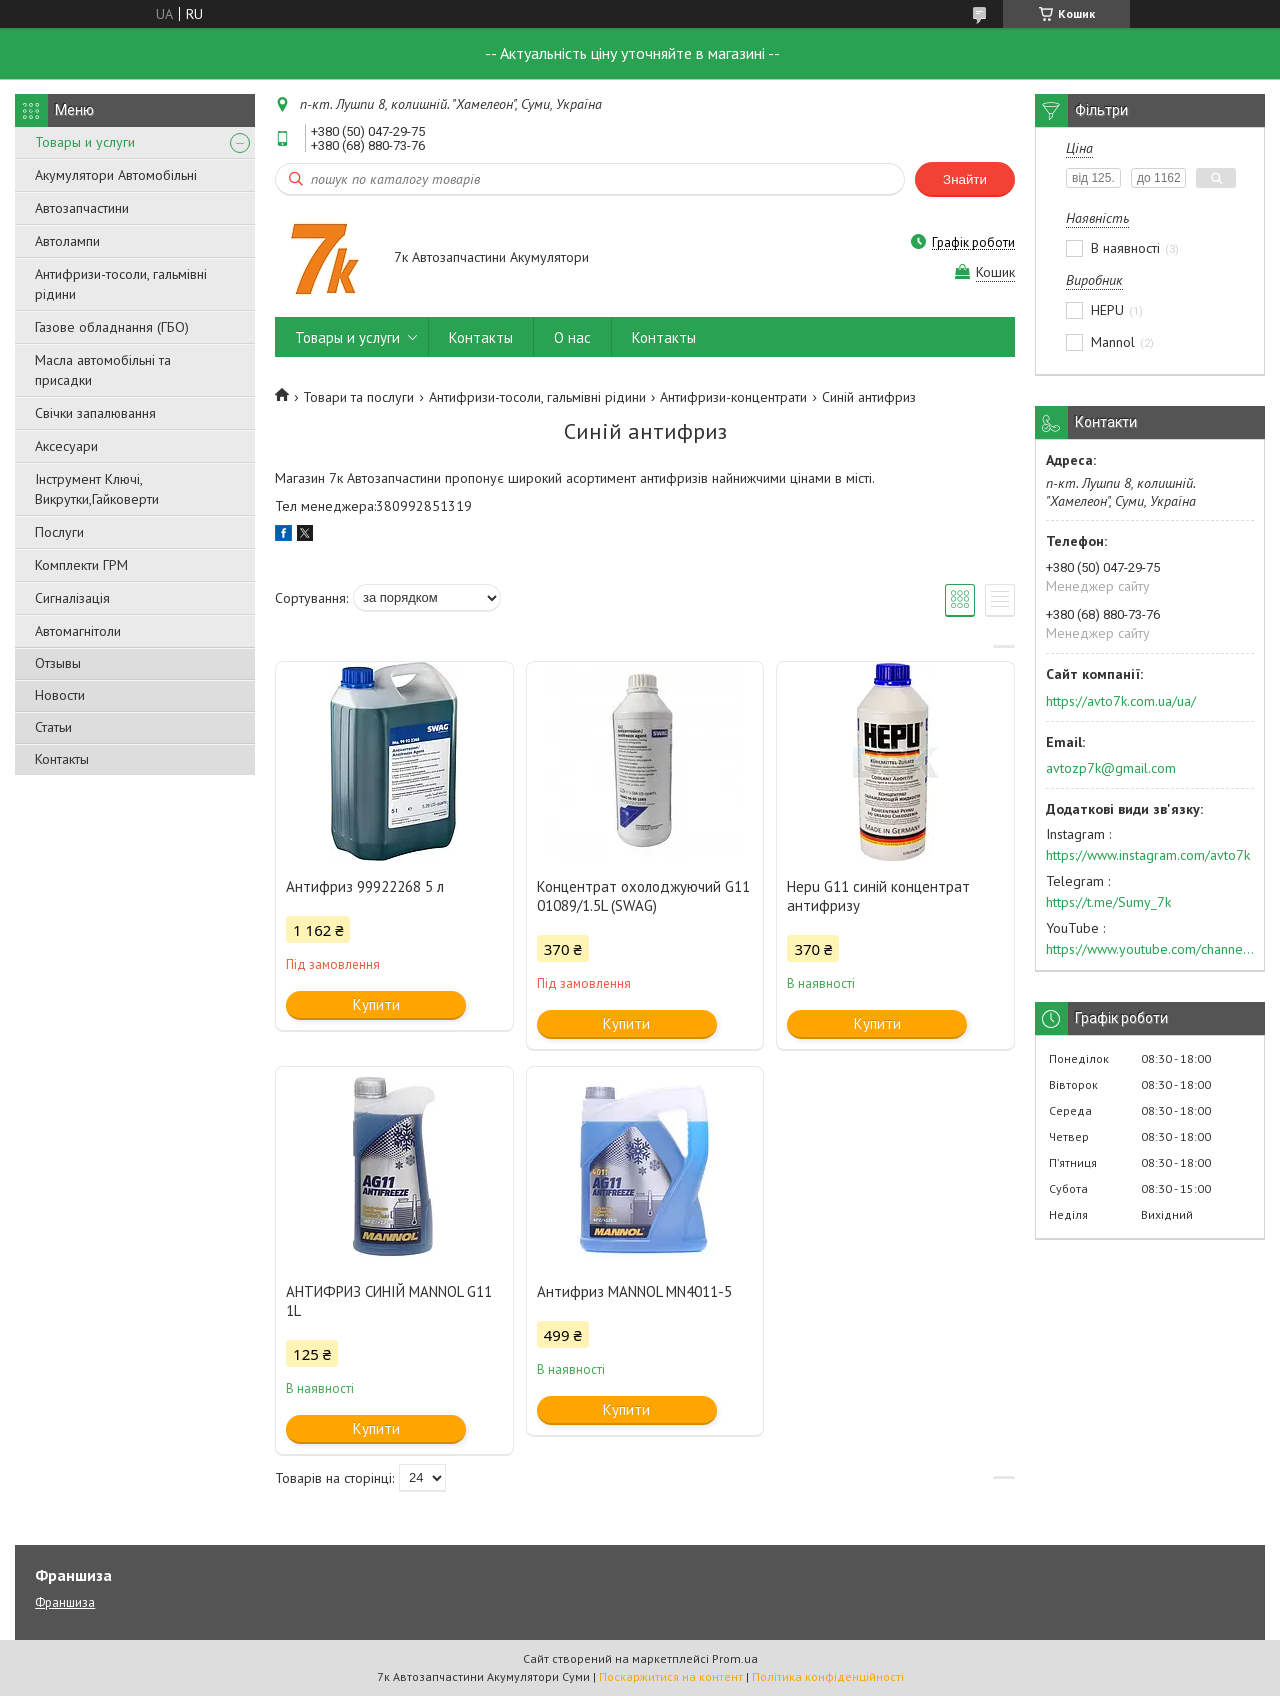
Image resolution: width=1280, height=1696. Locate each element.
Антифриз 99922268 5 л (365, 886)
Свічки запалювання (95, 413)
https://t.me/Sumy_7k (1108, 902)
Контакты (62, 759)
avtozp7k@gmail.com (1111, 768)
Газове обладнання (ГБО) (112, 327)
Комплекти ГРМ (81, 565)
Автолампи (67, 241)
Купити (376, 1004)
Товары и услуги (85, 142)
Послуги (59, 532)
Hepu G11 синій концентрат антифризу (878, 896)
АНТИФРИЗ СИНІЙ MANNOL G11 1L (389, 1301)
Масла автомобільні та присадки (103, 370)
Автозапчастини (82, 208)
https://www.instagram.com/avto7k (1148, 855)
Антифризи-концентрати (733, 397)
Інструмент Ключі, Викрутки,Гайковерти (97, 489)
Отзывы (58, 663)
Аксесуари (66, 446)
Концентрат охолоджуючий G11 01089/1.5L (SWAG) (643, 896)
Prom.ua (735, 1658)
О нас (572, 337)
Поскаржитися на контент (671, 1676)
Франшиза (65, 1602)
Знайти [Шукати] (965, 179)
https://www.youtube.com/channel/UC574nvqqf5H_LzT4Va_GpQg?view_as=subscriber (1150, 949)
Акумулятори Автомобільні (116, 175)
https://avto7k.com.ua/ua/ (1121, 701)
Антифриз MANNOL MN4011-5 (634, 1291)
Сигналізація (72, 598)
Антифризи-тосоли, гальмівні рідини (121, 284)
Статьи (53, 727)
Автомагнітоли (78, 631)
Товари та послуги (358, 397)
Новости (60, 695)
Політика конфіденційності (828, 1676)
